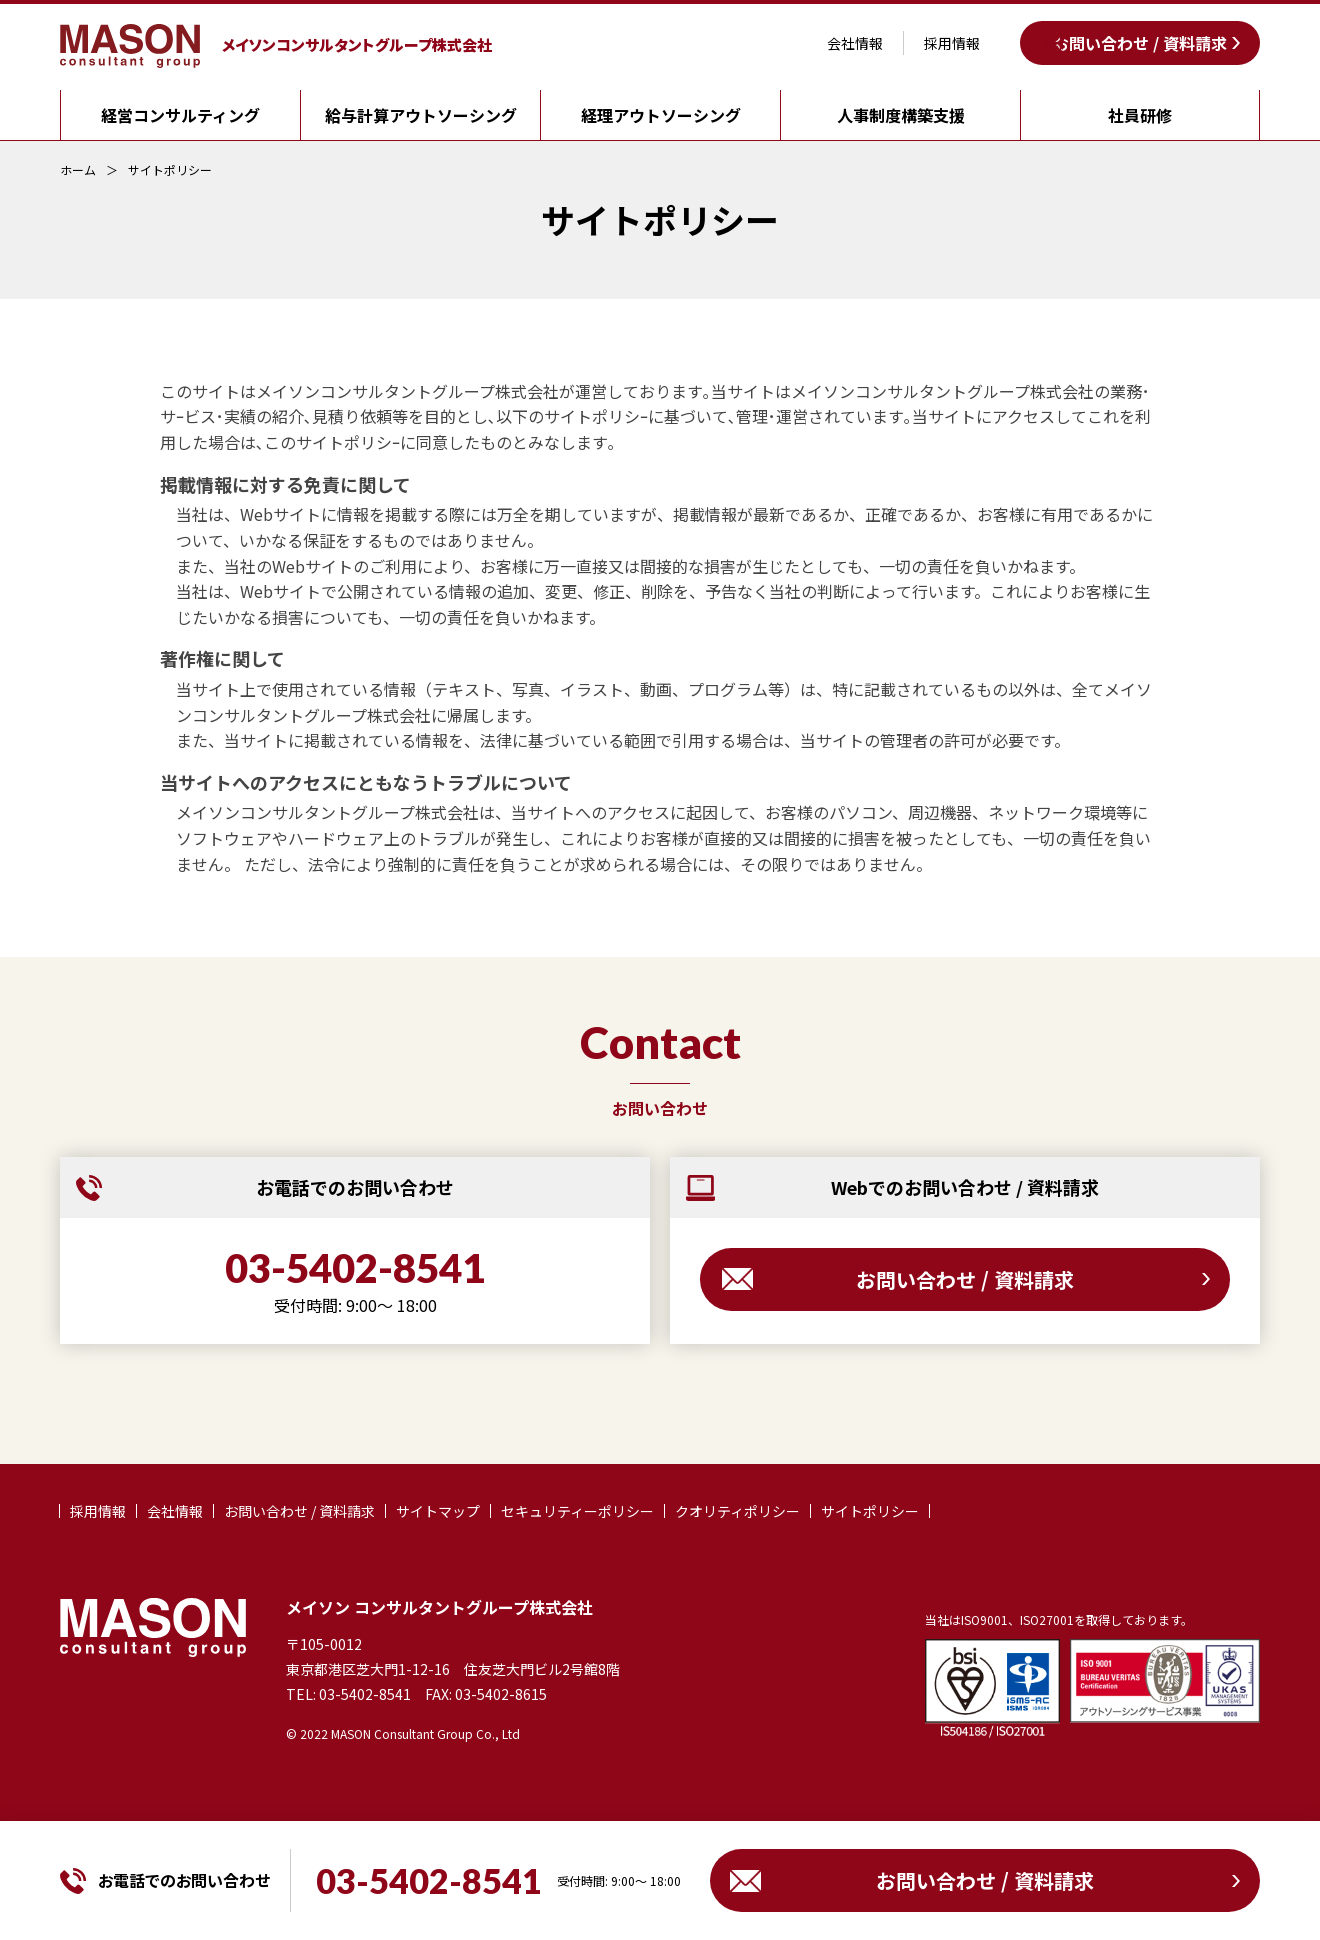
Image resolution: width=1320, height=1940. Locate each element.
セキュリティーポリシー (577, 1511)
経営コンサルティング (180, 115)
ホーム (78, 170)
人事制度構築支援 (901, 115)
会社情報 (855, 43)
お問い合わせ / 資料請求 (1140, 43)
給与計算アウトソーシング (421, 115)
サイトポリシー (170, 170)
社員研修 (1140, 115)
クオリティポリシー (737, 1511)
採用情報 (952, 43)
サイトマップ (438, 1511)
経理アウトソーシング (661, 115)
